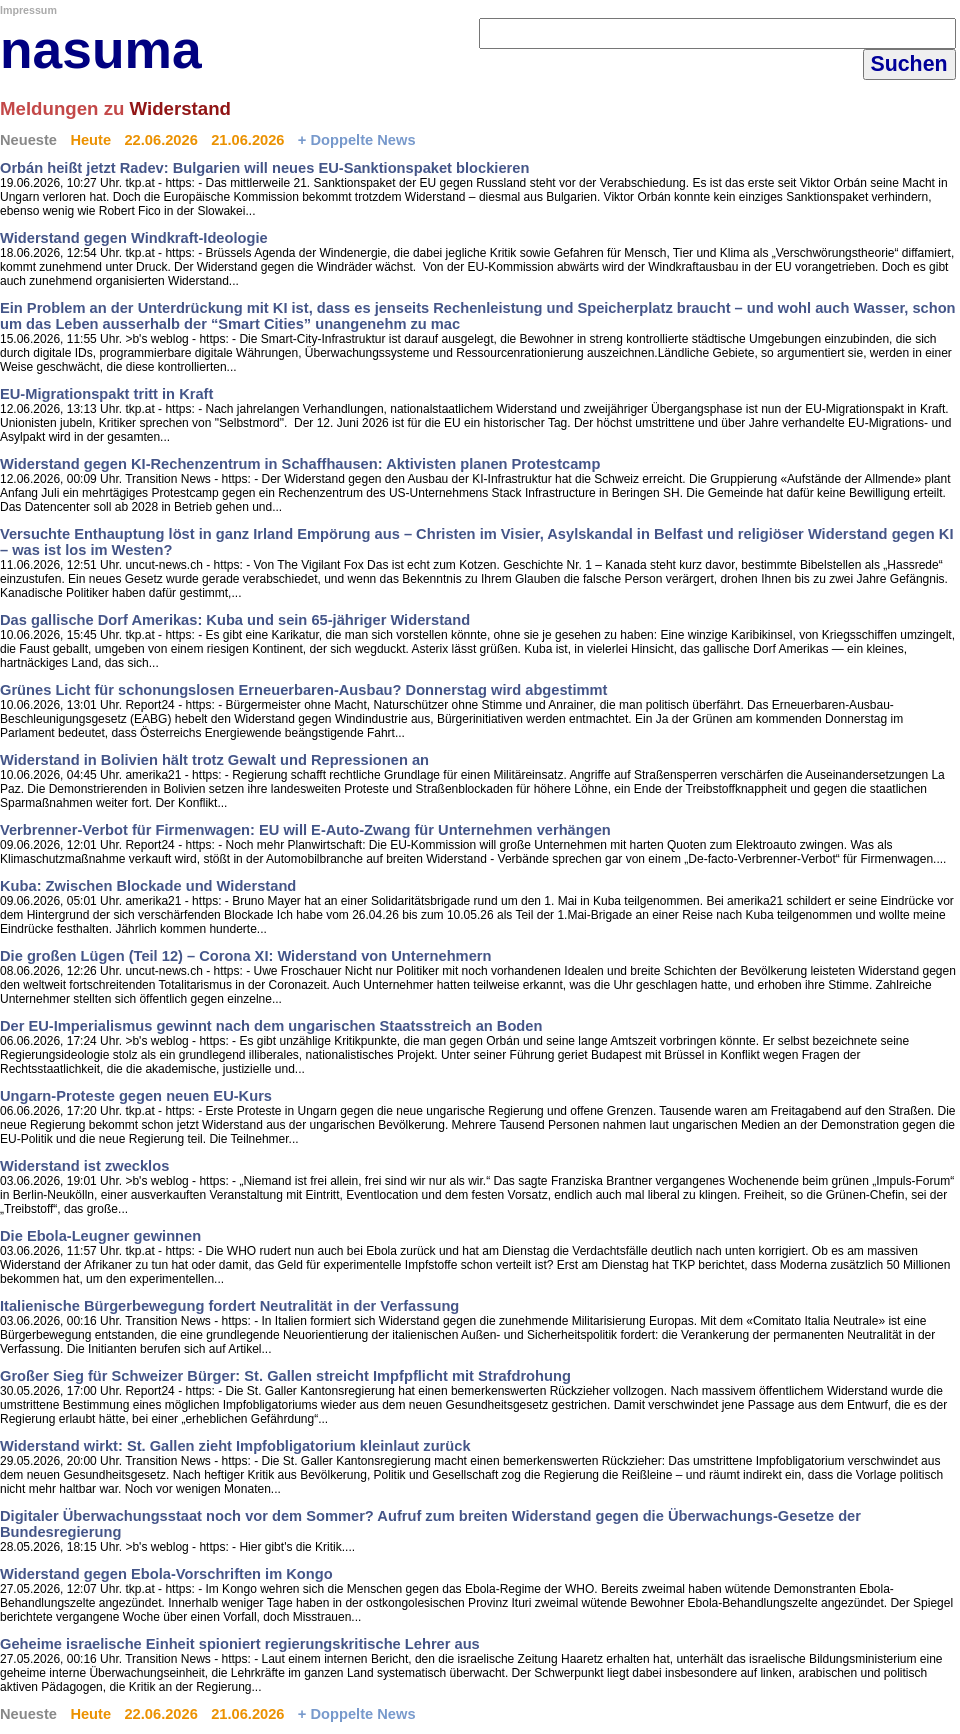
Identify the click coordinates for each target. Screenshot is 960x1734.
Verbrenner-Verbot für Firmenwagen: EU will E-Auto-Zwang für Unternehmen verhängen (305, 830)
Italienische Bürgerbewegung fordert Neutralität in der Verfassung (229, 1306)
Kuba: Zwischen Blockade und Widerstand (148, 886)
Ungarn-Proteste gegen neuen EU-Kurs (136, 1096)
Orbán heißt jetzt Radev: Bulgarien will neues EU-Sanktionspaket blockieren (264, 168)
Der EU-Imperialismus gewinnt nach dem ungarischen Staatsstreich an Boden (271, 1026)
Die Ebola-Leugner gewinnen (100, 1236)
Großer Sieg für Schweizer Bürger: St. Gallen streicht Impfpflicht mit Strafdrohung (285, 1376)
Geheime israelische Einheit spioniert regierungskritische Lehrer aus (240, 1644)
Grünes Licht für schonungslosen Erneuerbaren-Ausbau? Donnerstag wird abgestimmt (304, 690)
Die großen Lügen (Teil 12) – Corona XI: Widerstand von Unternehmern (245, 956)
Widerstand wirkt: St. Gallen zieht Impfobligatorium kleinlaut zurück (235, 1446)
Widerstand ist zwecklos (84, 1166)
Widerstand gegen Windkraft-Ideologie (134, 238)
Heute (90, 140)
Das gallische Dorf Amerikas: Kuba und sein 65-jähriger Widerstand (235, 620)
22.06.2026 (160, 140)
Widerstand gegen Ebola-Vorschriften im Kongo (166, 1574)
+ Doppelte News (357, 140)
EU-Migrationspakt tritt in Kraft (106, 394)
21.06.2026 (247, 140)
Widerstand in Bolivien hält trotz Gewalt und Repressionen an (214, 760)
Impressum (28, 10)
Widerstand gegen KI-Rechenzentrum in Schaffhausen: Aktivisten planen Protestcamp (300, 464)
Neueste (28, 140)
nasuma (101, 49)
